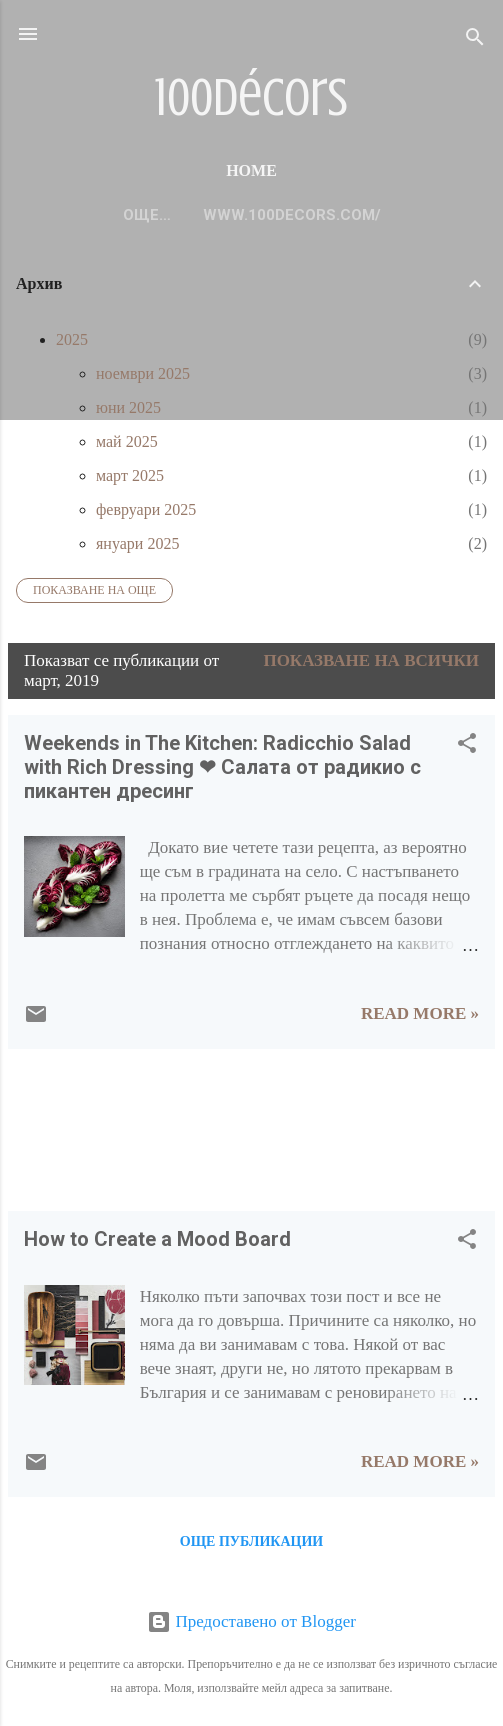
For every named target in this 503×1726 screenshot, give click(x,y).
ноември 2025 (143, 373)
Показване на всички (371, 660)
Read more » (420, 1013)
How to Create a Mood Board (157, 1239)
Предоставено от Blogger (251, 1621)
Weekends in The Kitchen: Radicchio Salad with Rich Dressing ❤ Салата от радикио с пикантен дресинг (222, 767)
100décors (251, 98)
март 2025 (130, 475)
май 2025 (127, 441)
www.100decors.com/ (252, 215)
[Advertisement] (70, 1127)
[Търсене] (475, 40)
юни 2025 (128, 407)
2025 (72, 339)
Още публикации (251, 1541)
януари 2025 (137, 543)
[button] (467, 746)
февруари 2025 (146, 509)
